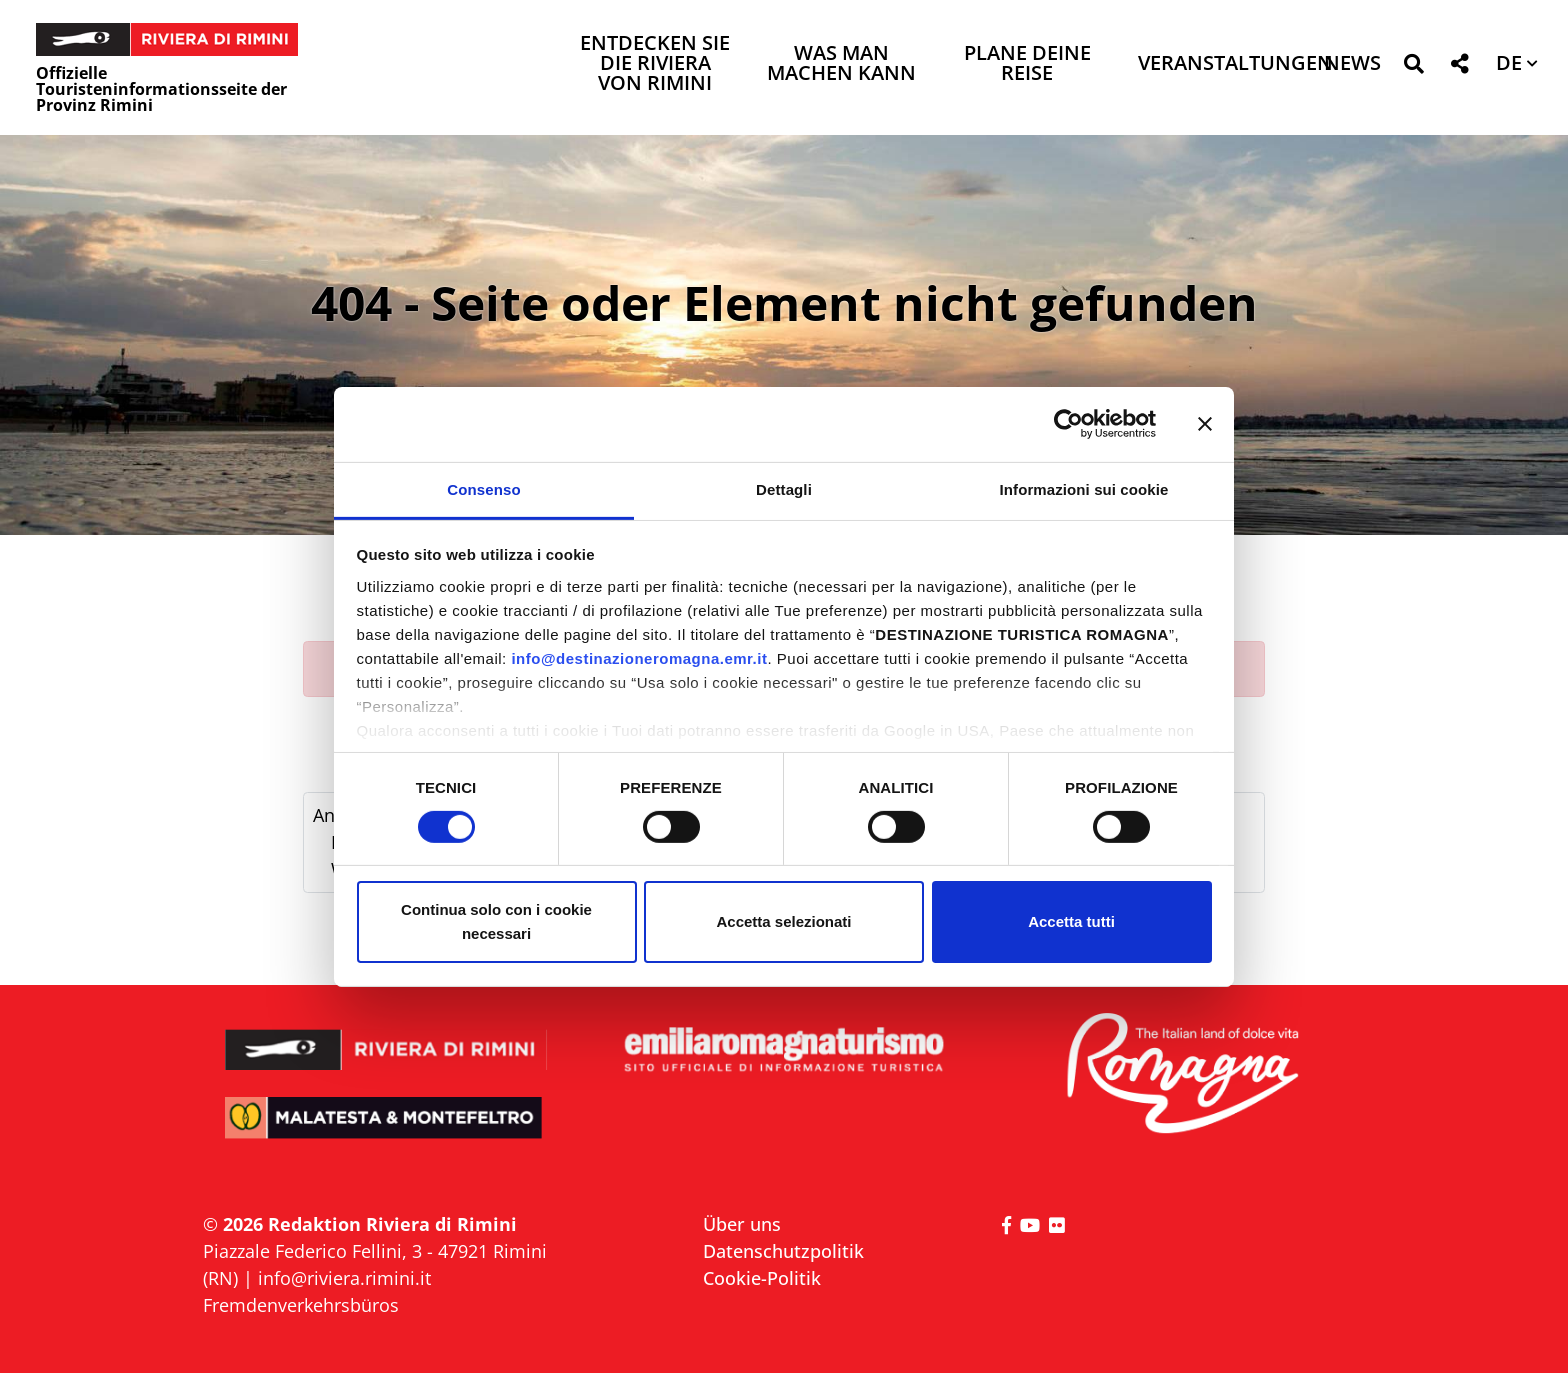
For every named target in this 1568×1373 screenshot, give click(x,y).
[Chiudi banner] (1205, 424)
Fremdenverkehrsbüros (301, 1305)
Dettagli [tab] (784, 488)
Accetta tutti (1071, 921)
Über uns (742, 1224)
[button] (1413, 67)
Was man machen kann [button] (841, 64)
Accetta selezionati (783, 921)
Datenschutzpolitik (783, 1251)
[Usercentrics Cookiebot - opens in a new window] (1068, 424)
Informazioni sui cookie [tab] (1084, 488)
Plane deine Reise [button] (1027, 64)
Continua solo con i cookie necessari (496, 921)
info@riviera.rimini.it (344, 1278)
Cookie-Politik (762, 1278)
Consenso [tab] (483, 488)
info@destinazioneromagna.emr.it (639, 657)
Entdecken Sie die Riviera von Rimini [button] (655, 64)
